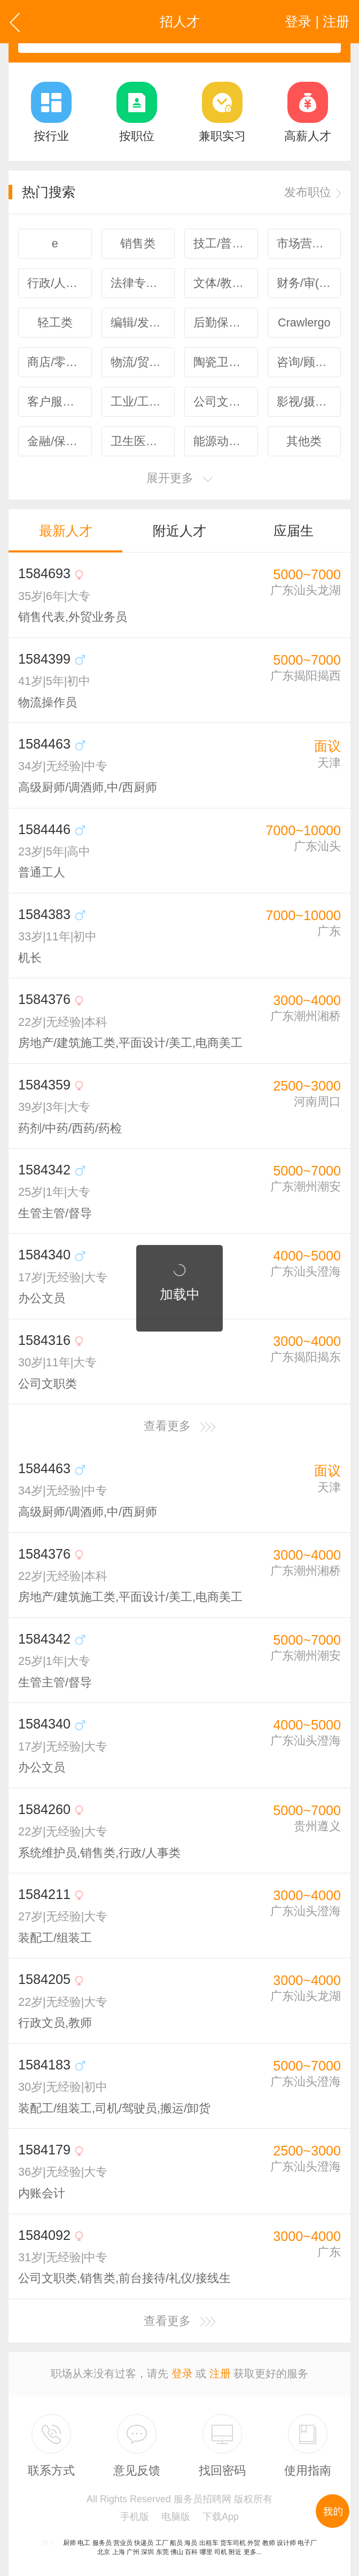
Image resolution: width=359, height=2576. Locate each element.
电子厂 (307, 2543)
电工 (83, 2543)
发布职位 (312, 192)
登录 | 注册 (317, 21)
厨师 (69, 2543)
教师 (268, 2543)
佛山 (176, 2552)
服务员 (102, 2543)
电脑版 (175, 2516)
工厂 (161, 2543)
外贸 (253, 2543)
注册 (220, 2373)
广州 (133, 2552)
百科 (191, 2552)
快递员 (143, 2543)
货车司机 (233, 2543)
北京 (103, 2552)
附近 (235, 2552)
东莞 (162, 2552)
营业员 (122, 2543)
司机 (220, 2552)
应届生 (294, 530)
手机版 (134, 2516)
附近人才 (179, 530)
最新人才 (65, 530)
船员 (176, 2543)
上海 (118, 2552)
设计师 (286, 2543)
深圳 (147, 2552)
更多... (253, 2552)
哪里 (206, 2552)
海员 (190, 2543)
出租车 (208, 2543)
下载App (220, 2516)
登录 (182, 2373)
